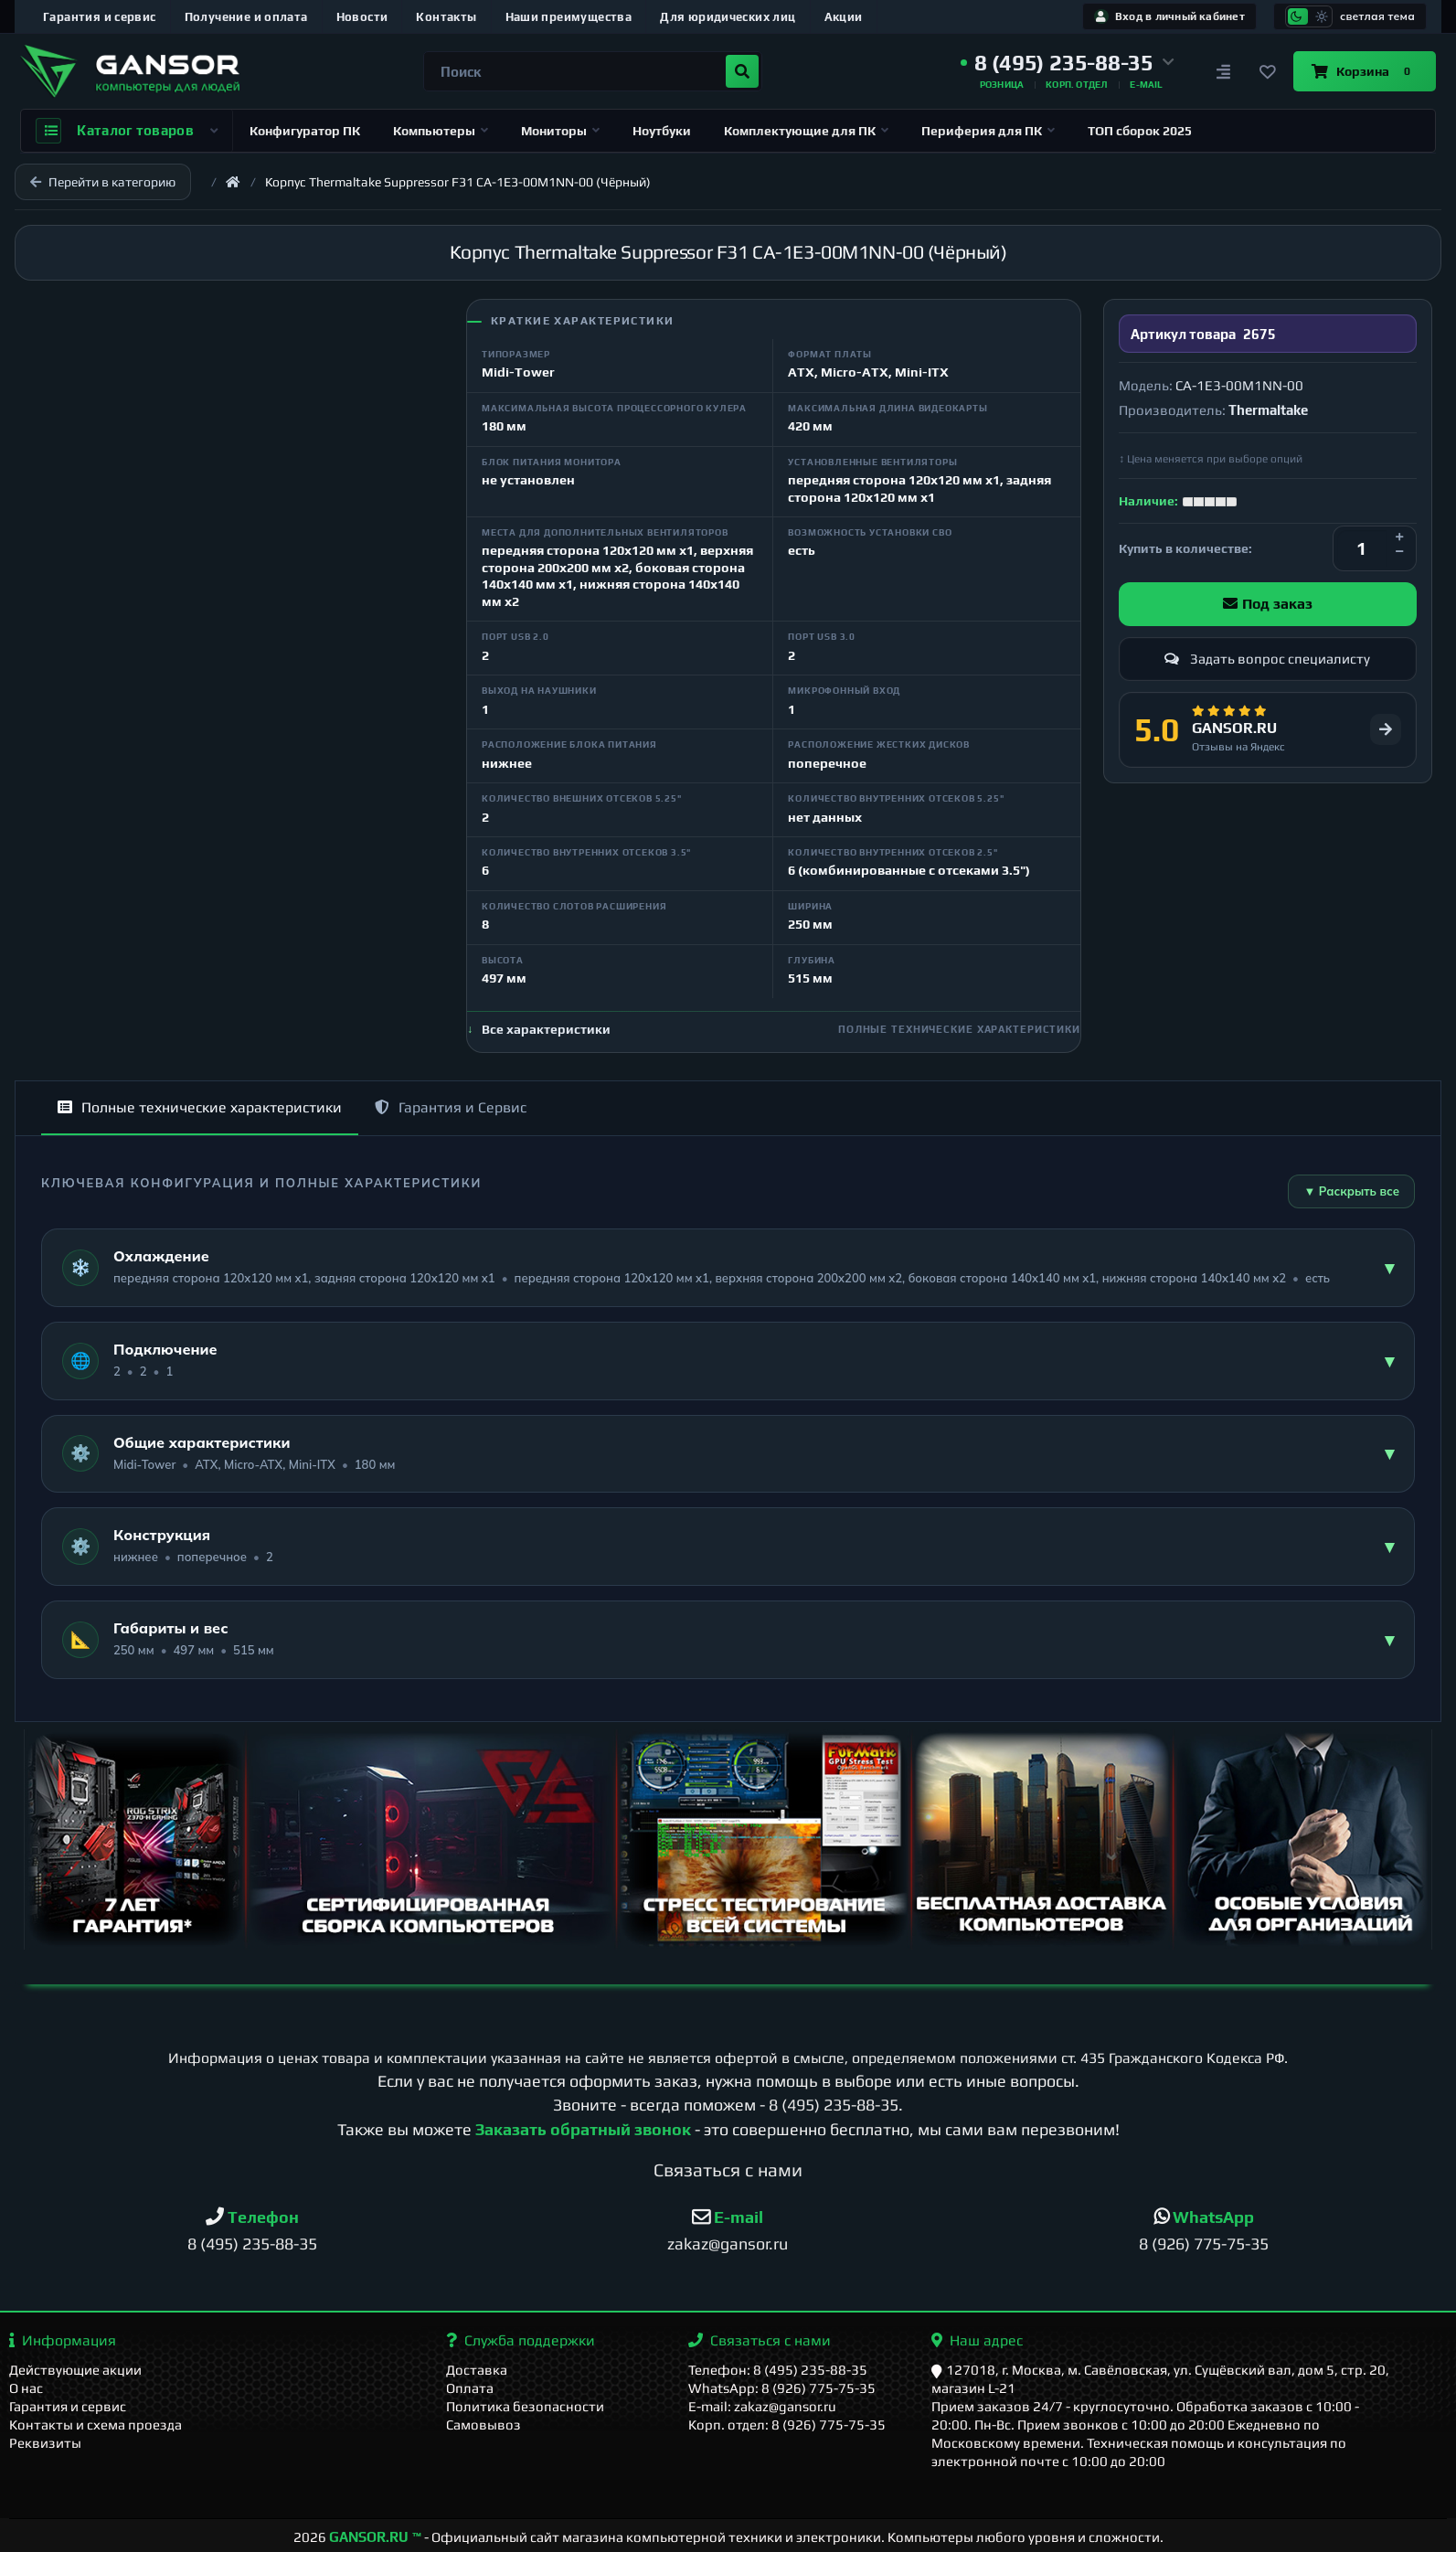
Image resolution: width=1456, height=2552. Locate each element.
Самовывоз (483, 2424)
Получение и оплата (246, 17)
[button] (1067, 63)
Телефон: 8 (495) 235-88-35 (777, 2369)
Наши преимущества (568, 17)
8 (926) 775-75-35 (1204, 2243)
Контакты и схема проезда (95, 2424)
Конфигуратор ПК (305, 130)
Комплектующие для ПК (806, 130)
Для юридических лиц (727, 17)
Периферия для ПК (988, 130)
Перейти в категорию (102, 182)
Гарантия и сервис (99, 17)
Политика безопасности (525, 2406)
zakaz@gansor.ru (727, 2243)
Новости (362, 17)
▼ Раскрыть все (1351, 1191)
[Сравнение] (1224, 71)
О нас (26, 2388)
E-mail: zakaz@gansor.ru (762, 2406)
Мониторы (560, 130)
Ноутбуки (661, 130)
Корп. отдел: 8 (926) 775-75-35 (787, 2424)
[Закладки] (1267, 71)
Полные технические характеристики (200, 1107)
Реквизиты (45, 2443)
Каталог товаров (127, 131)
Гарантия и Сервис (450, 1107)
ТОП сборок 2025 (1140, 130)
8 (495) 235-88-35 (833, 2104)
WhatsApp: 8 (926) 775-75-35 (782, 2388)
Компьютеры (440, 130)
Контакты (446, 17)
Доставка (476, 2369)
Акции (843, 17)
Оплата (470, 2388)
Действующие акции (75, 2369)
